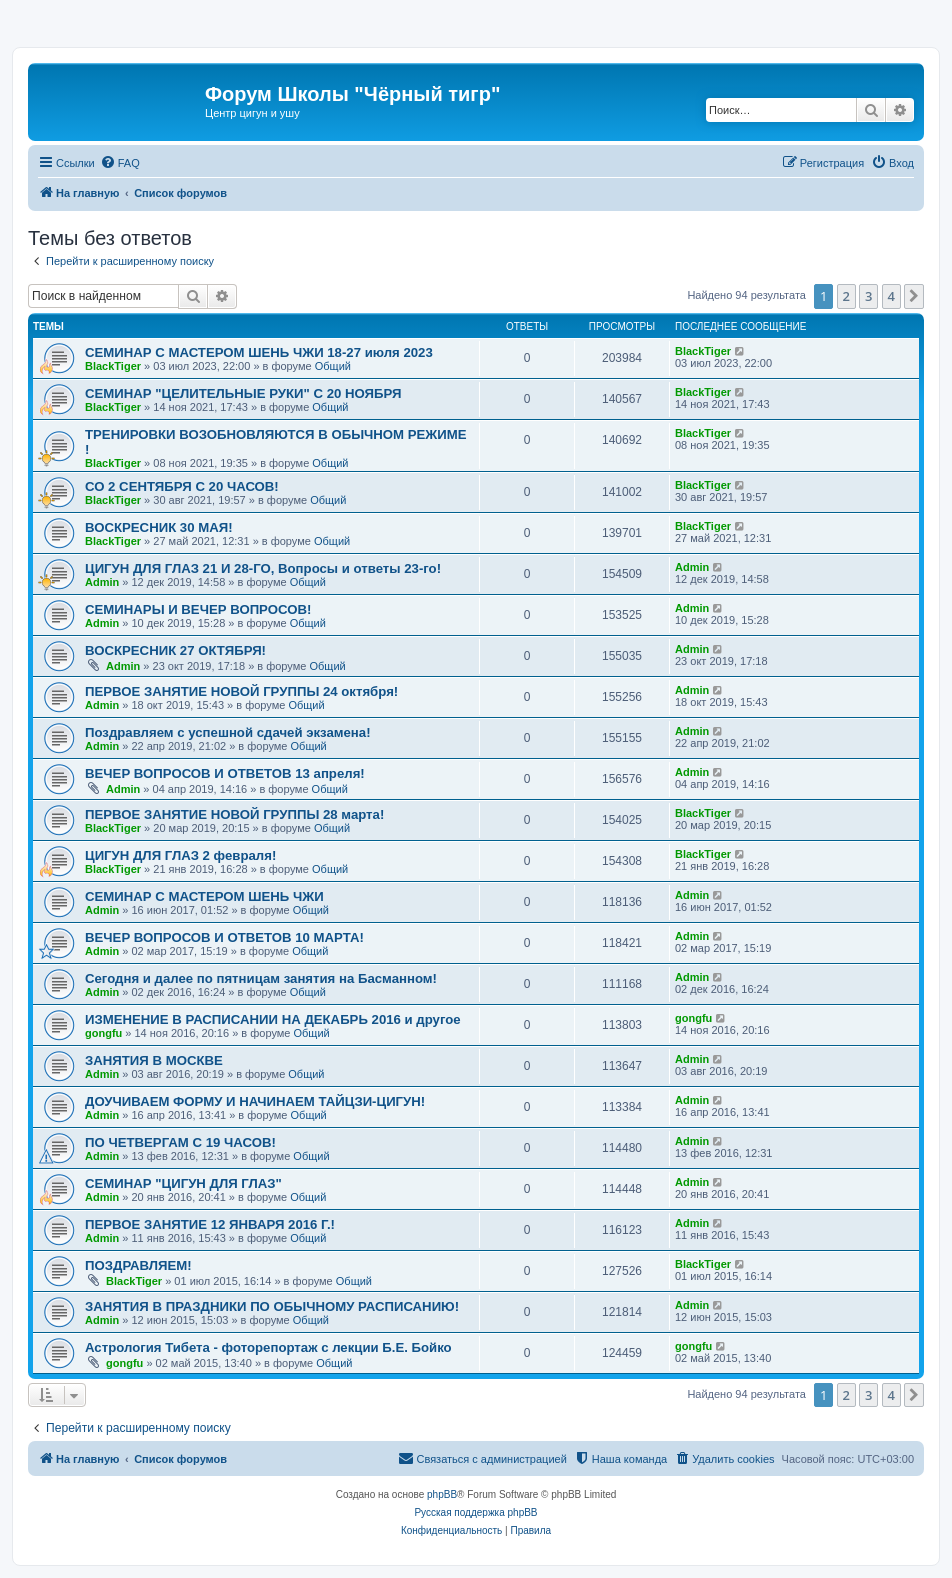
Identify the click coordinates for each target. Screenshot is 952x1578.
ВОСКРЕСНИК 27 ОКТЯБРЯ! (175, 650)
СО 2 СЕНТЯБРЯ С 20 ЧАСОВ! (182, 486)
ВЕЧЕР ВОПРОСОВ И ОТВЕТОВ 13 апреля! (225, 773)
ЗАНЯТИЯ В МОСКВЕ (154, 1060)
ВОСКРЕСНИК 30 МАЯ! (159, 527)
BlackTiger (113, 366)
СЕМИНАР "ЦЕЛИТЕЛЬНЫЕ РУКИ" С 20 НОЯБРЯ (243, 393)
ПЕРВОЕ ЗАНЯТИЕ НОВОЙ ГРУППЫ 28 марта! (234, 814)
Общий (333, 366)
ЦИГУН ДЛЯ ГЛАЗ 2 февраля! (180, 855)
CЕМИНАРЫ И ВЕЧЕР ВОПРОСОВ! (198, 609)
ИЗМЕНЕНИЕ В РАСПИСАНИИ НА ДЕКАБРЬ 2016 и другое (273, 1019)
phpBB (442, 1494)
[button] (914, 296)
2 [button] (846, 296)
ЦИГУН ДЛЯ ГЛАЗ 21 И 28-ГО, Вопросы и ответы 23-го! (263, 568)
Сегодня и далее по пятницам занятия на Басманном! (261, 978)
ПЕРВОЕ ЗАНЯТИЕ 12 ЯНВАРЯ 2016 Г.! (210, 1224)
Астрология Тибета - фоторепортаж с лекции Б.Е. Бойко (268, 1347)
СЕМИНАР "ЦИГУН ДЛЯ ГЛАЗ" (183, 1183)
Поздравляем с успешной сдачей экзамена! (228, 732)
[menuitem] (120, 163)
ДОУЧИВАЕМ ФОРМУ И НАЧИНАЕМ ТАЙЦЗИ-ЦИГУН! (255, 1101)
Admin (102, 582)
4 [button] (891, 296)
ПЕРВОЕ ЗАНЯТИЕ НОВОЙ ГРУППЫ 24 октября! (241, 691)
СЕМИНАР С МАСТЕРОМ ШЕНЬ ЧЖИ (204, 896)
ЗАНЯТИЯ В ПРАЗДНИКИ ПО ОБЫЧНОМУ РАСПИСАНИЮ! (272, 1306)
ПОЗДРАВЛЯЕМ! (138, 1265)
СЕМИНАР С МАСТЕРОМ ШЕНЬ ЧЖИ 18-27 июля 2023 (259, 352)
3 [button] (868, 296)
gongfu (103, 1033)
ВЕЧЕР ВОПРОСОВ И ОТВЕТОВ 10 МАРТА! (224, 937)
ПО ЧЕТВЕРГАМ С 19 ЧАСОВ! (180, 1142)
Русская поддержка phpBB (475, 1512)
